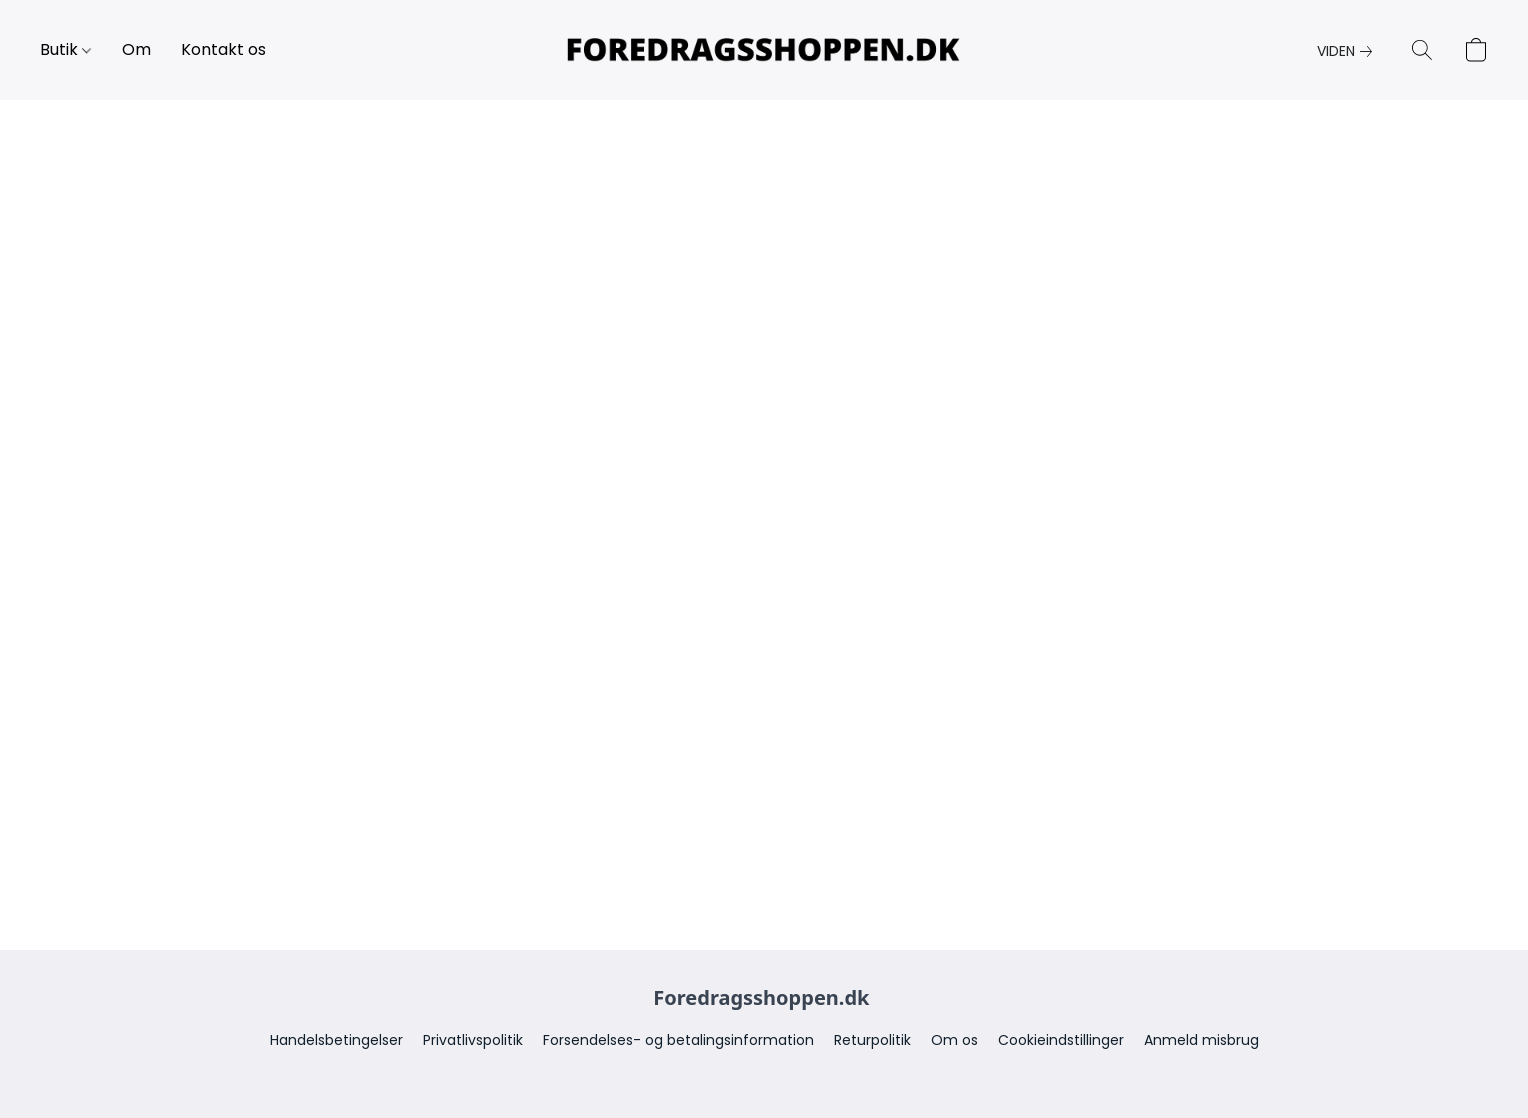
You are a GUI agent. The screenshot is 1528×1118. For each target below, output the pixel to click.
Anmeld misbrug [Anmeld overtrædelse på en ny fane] (1201, 1040)
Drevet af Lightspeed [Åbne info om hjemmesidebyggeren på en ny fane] (764, 1074)
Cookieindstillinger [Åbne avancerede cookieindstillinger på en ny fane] (1061, 1040)
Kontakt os (223, 49)
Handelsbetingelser (336, 1040)
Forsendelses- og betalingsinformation (678, 1040)
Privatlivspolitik (473, 1040)
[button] (764, 50)
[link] (1348, 51)
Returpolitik (872, 1040)
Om (136, 49)
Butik (65, 49)
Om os (954, 1040)
